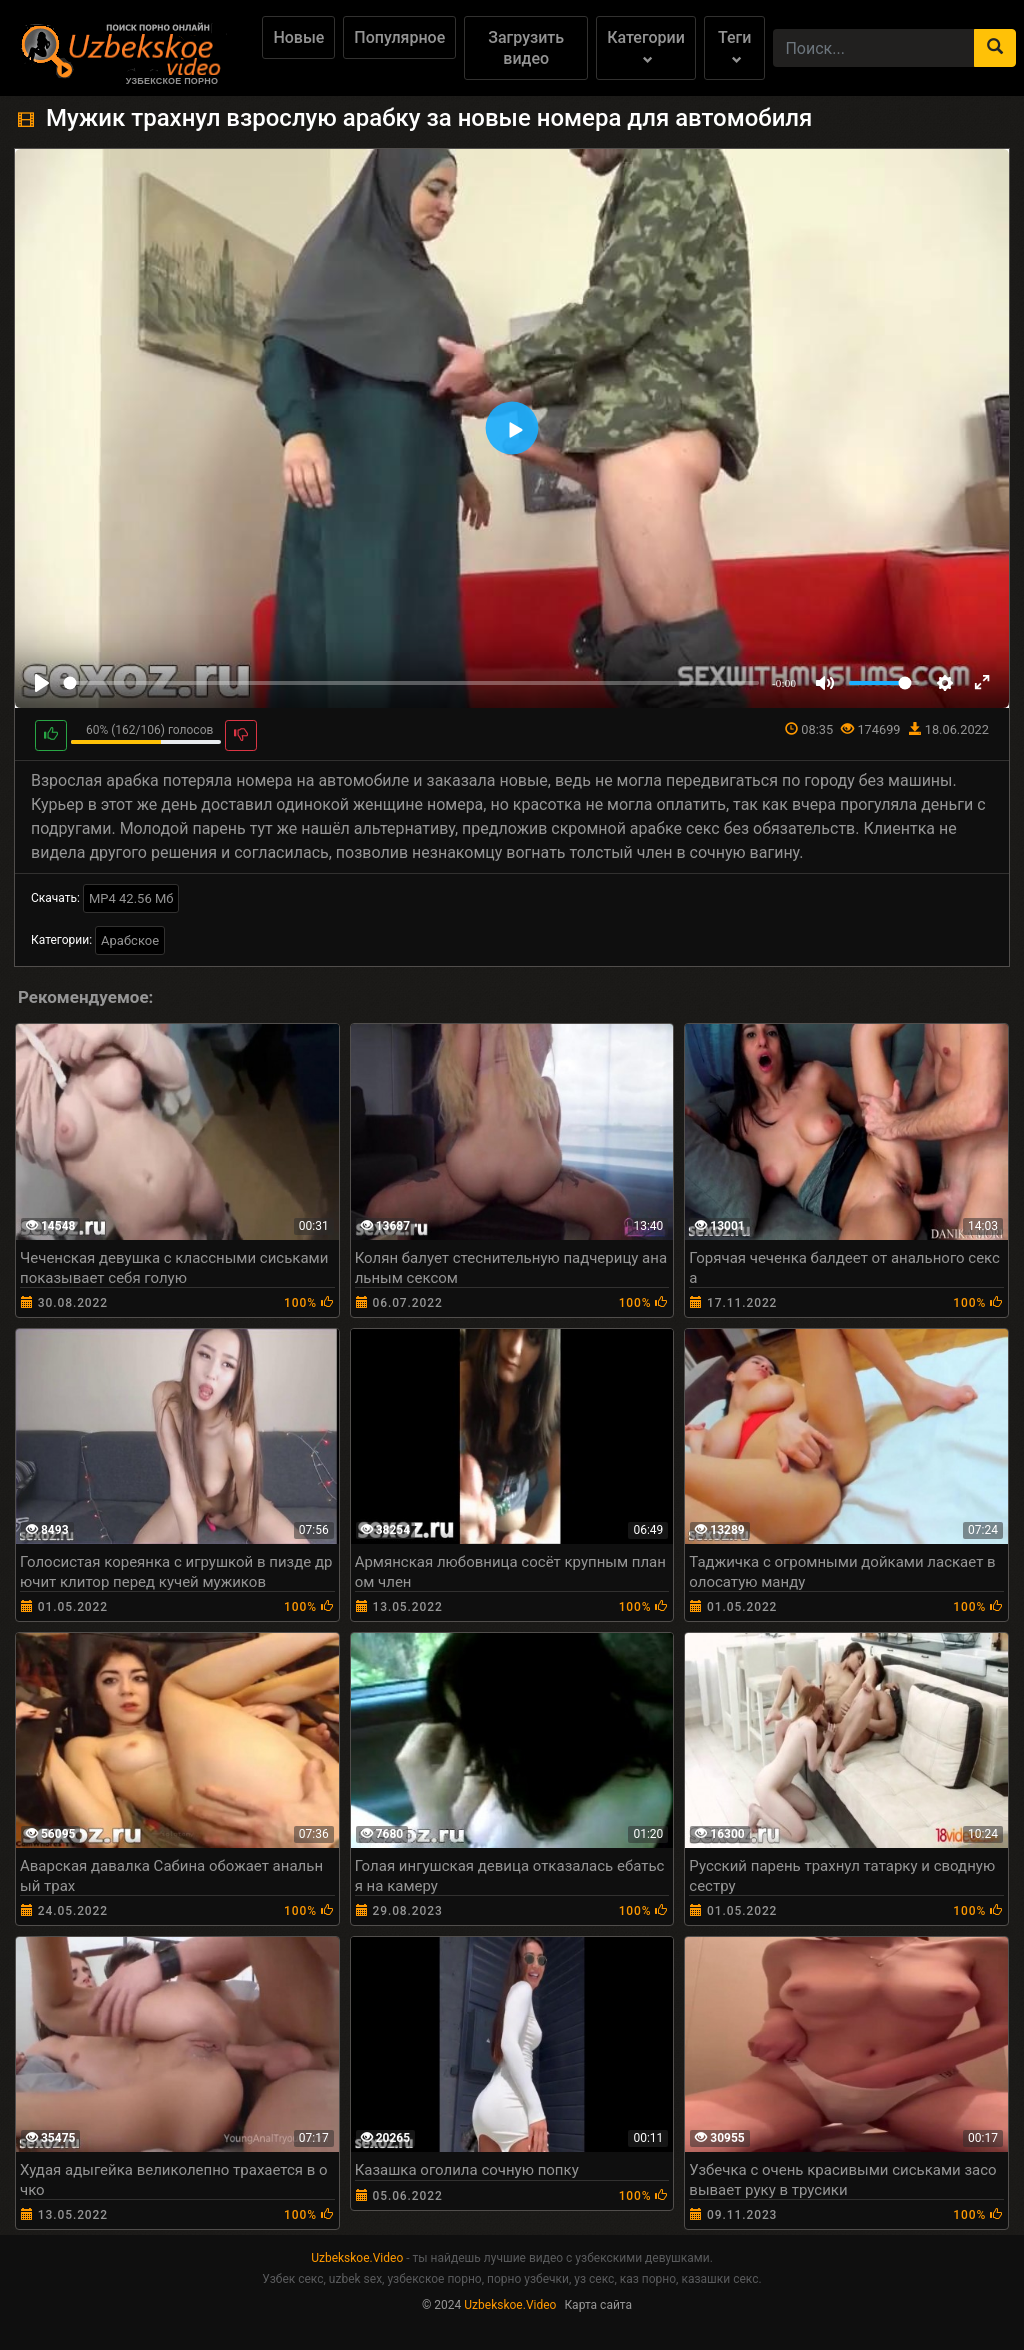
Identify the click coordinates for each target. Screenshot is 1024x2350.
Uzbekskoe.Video (357, 2258)
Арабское (130, 940)
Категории (646, 46)
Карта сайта (598, 2305)
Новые (298, 37)
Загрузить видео (526, 48)
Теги (734, 46)
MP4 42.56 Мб (131, 898)
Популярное (399, 37)
